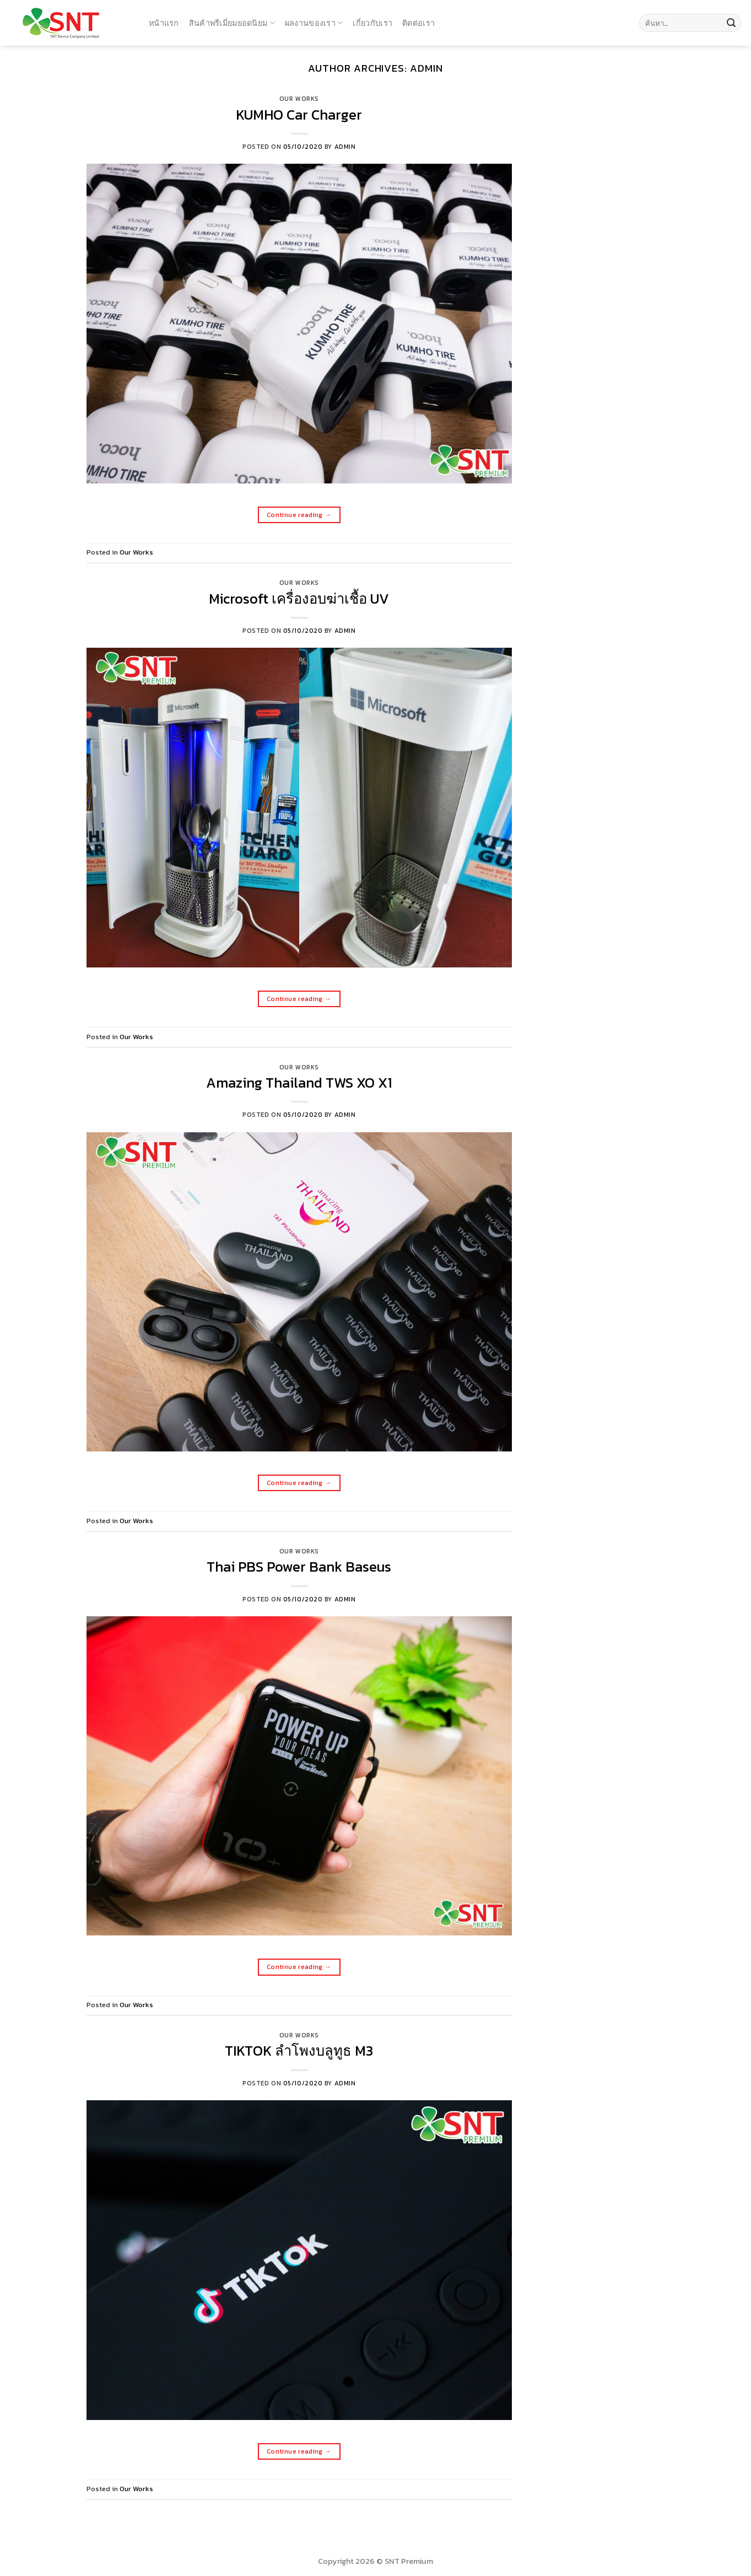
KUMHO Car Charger (299, 114)
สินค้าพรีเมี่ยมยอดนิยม (232, 23)
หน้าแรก (164, 23)
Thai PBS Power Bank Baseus (299, 1566)
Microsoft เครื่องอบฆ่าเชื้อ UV (299, 598)
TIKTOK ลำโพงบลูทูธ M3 (299, 2050)
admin (426, 68)
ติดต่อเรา (418, 23)
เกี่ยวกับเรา (372, 23)
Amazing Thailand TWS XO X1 (299, 1082)
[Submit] (731, 23)
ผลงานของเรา (314, 23)
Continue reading (299, 515)
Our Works (299, 98)
